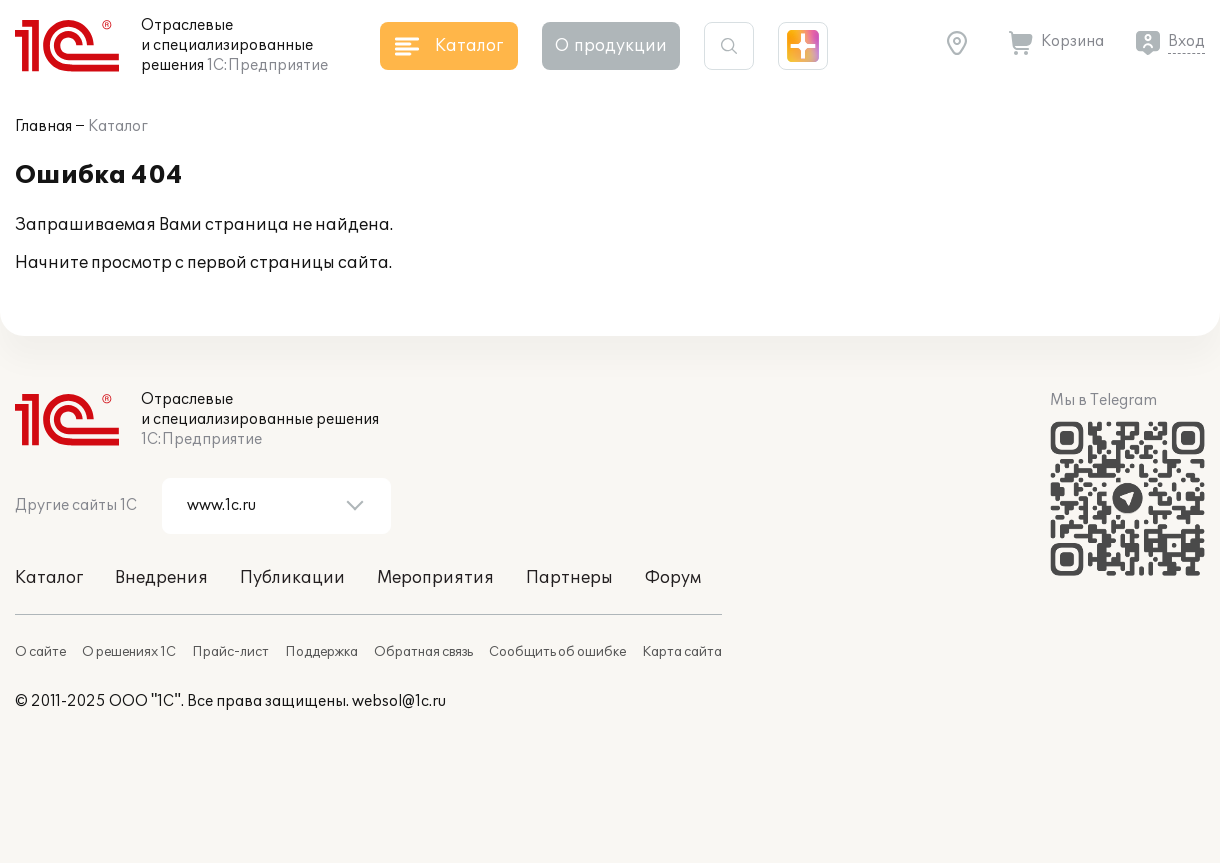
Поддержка (321, 652)
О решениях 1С (129, 652)
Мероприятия (435, 578)
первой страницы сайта (288, 263)
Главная (43, 126)
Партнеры (569, 578)
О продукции (611, 46)
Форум (673, 578)
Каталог (118, 126)
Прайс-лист (230, 652)
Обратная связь (423, 652)
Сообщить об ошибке (557, 652)
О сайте (40, 652)
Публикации (292, 578)
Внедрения (161, 578)
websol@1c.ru (399, 701)
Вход (1186, 41)
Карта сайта (682, 652)
